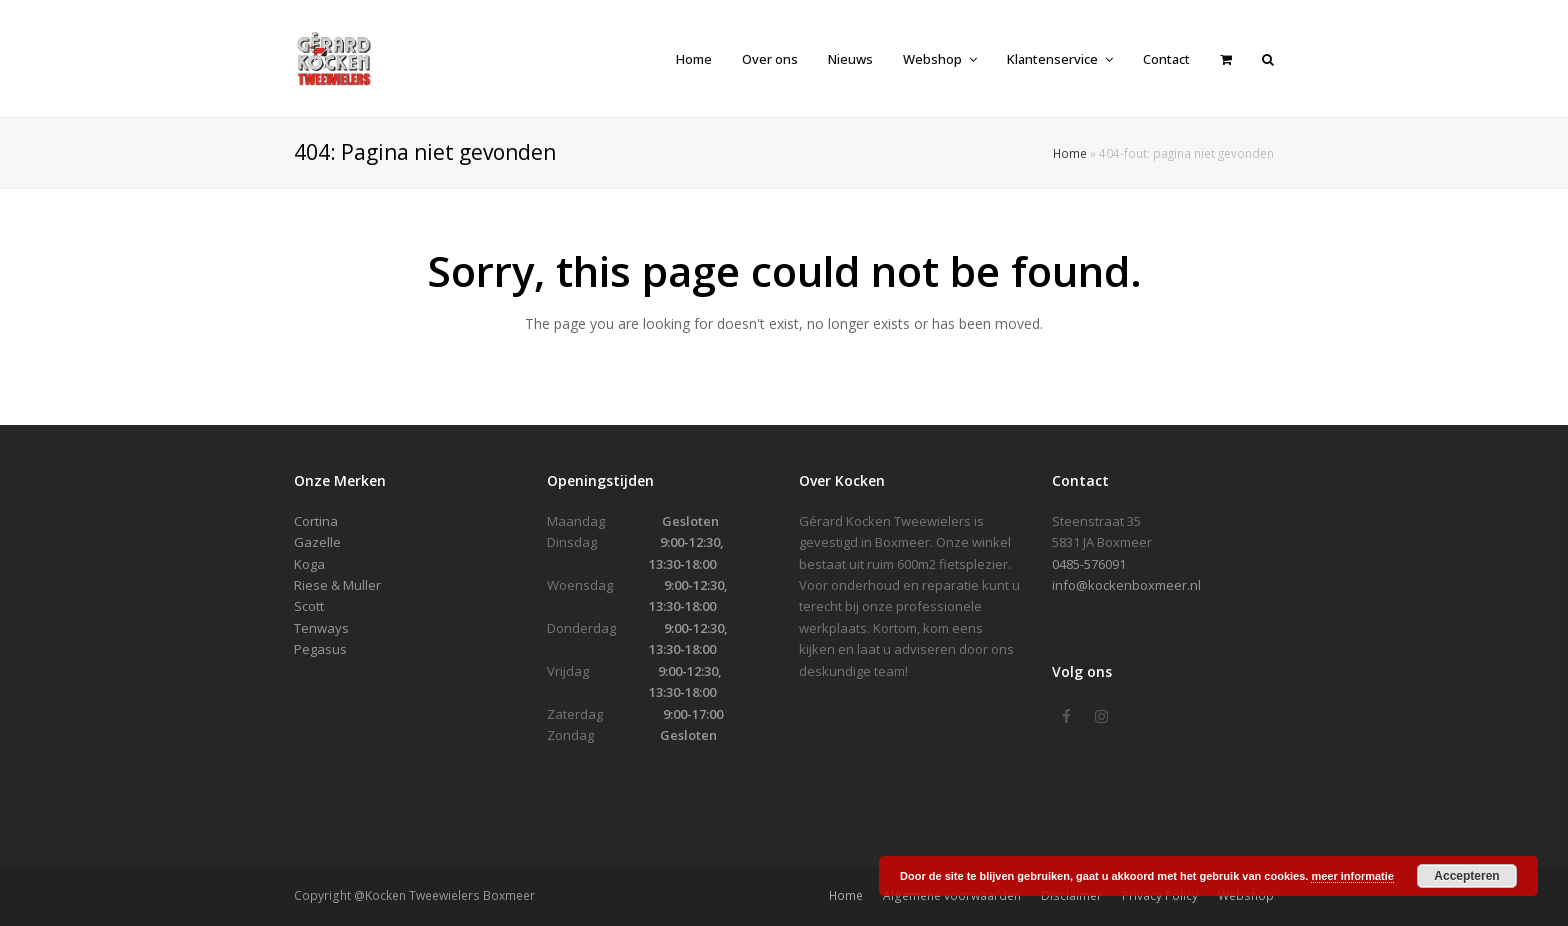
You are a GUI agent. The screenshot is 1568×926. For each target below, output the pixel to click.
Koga (309, 564)
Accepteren (1466, 876)
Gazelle (317, 542)
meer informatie (1352, 876)
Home (1070, 153)
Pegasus (320, 649)
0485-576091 (1089, 564)
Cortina (316, 521)
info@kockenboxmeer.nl (1126, 585)
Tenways (321, 628)
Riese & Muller (337, 585)
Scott (309, 606)
